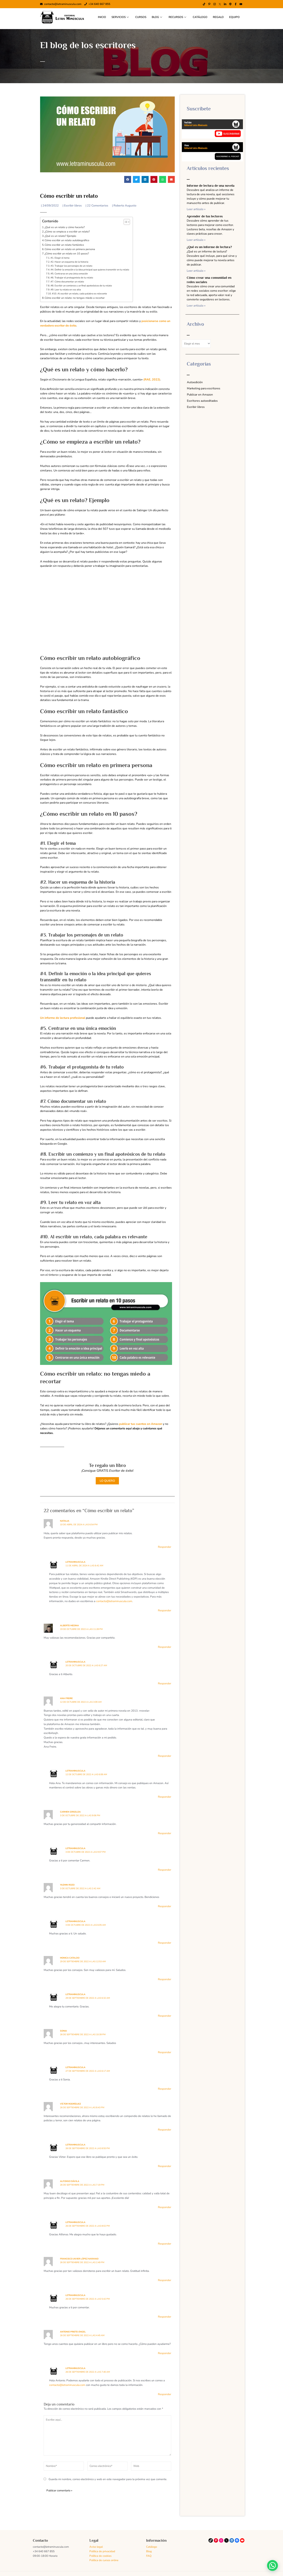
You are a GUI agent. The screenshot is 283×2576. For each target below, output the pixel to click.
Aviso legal (96, 2547)
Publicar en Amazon (200, 395)
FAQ (149, 2556)
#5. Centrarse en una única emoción (69, 273)
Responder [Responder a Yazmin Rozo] (164, 1906)
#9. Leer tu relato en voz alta (66, 289)
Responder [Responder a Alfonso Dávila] (164, 2207)
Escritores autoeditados (202, 401)
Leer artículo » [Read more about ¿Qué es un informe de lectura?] (196, 271)
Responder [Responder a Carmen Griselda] (164, 1833)
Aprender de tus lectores (205, 216)
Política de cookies (100, 2556)
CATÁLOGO (200, 17)
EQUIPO (234, 17)
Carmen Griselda (70, 1811)
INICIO (102, 17)
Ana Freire (66, 1698)
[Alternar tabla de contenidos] (125, 222)
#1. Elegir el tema (60, 258)
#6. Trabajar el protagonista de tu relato (72, 277)
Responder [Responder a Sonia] (164, 2052)
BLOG (157, 17)
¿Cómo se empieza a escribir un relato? (67, 231)
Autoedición (195, 382)
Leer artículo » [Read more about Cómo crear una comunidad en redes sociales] (196, 306)
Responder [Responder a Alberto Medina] (164, 1647)
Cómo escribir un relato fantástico (64, 245)
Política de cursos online (103, 2560)
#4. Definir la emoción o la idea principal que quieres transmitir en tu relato (90, 269)
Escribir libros (73, 206)
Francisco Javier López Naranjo (79, 2258)
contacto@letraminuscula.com (114, 1601)
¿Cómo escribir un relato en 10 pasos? (67, 253)
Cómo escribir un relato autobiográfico (67, 240)
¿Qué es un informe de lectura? (209, 247)
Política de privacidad (102, 2551)
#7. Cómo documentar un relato (67, 281)
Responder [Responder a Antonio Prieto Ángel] (164, 2353)
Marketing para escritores (203, 388)
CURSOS (140, 17)
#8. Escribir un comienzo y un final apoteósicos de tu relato (81, 285)
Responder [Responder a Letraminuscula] (164, 1610)
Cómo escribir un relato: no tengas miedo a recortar (75, 298)
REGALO (218, 17)
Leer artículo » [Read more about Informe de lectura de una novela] (196, 209)
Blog (149, 2551)
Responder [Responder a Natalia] (164, 1547)
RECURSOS (177, 17)
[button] (127, 179)
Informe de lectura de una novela (210, 185)
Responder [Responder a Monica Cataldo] (164, 1979)
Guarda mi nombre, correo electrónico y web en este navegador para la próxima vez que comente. (108, 2479)
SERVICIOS (120, 17)
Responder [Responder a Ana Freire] (164, 1756)
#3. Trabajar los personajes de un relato (71, 265)
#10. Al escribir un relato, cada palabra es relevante (79, 293)
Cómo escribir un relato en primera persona (70, 249)
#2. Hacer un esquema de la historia (69, 262)
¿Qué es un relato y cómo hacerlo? (65, 227)
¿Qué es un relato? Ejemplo (60, 236)
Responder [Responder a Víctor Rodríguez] (164, 2129)
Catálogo (151, 2547)
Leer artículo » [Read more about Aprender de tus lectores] (196, 240)
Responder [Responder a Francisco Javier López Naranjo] (164, 2280)
